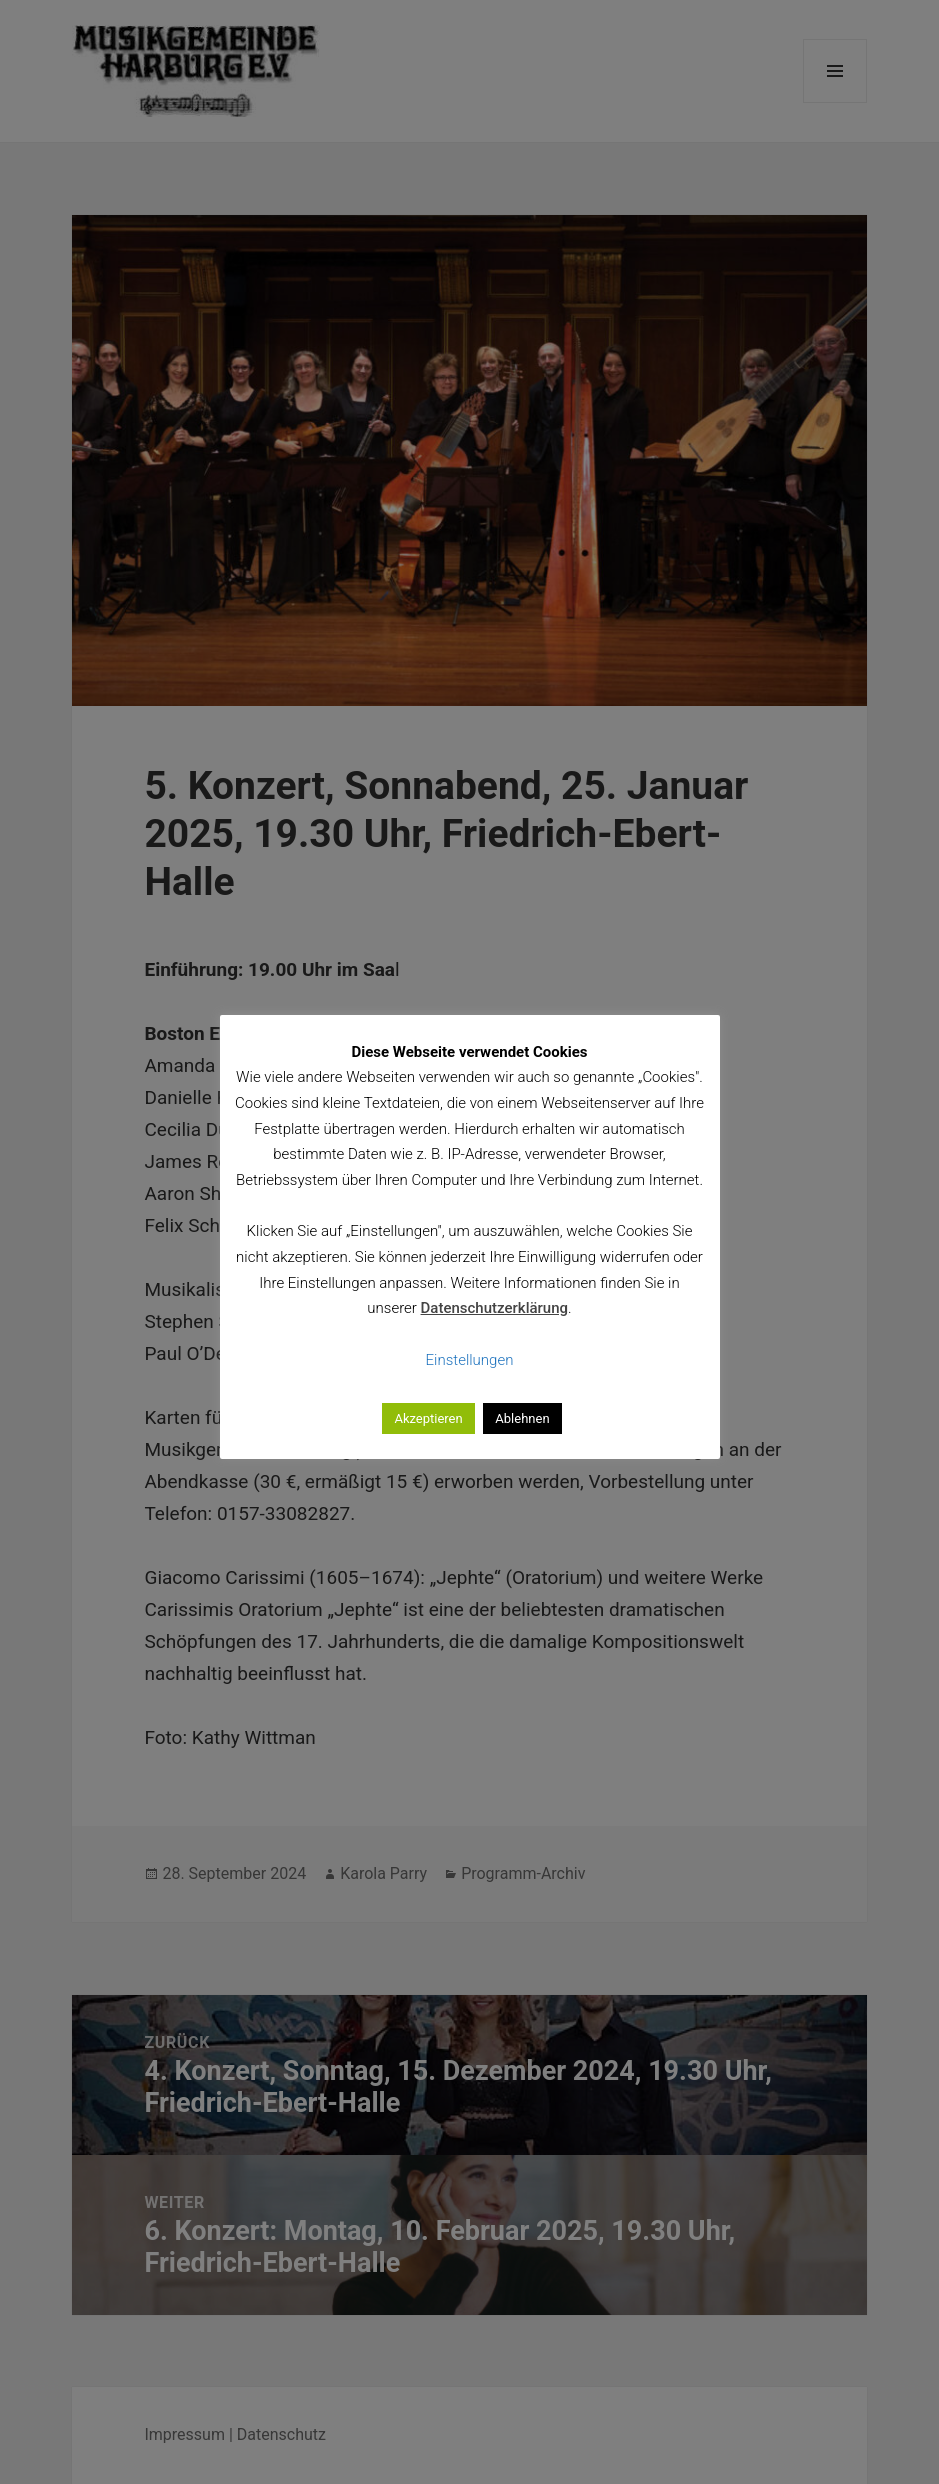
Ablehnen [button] (522, 1418)
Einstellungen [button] (470, 1360)
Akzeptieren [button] (428, 1418)
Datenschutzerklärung (494, 1308)
